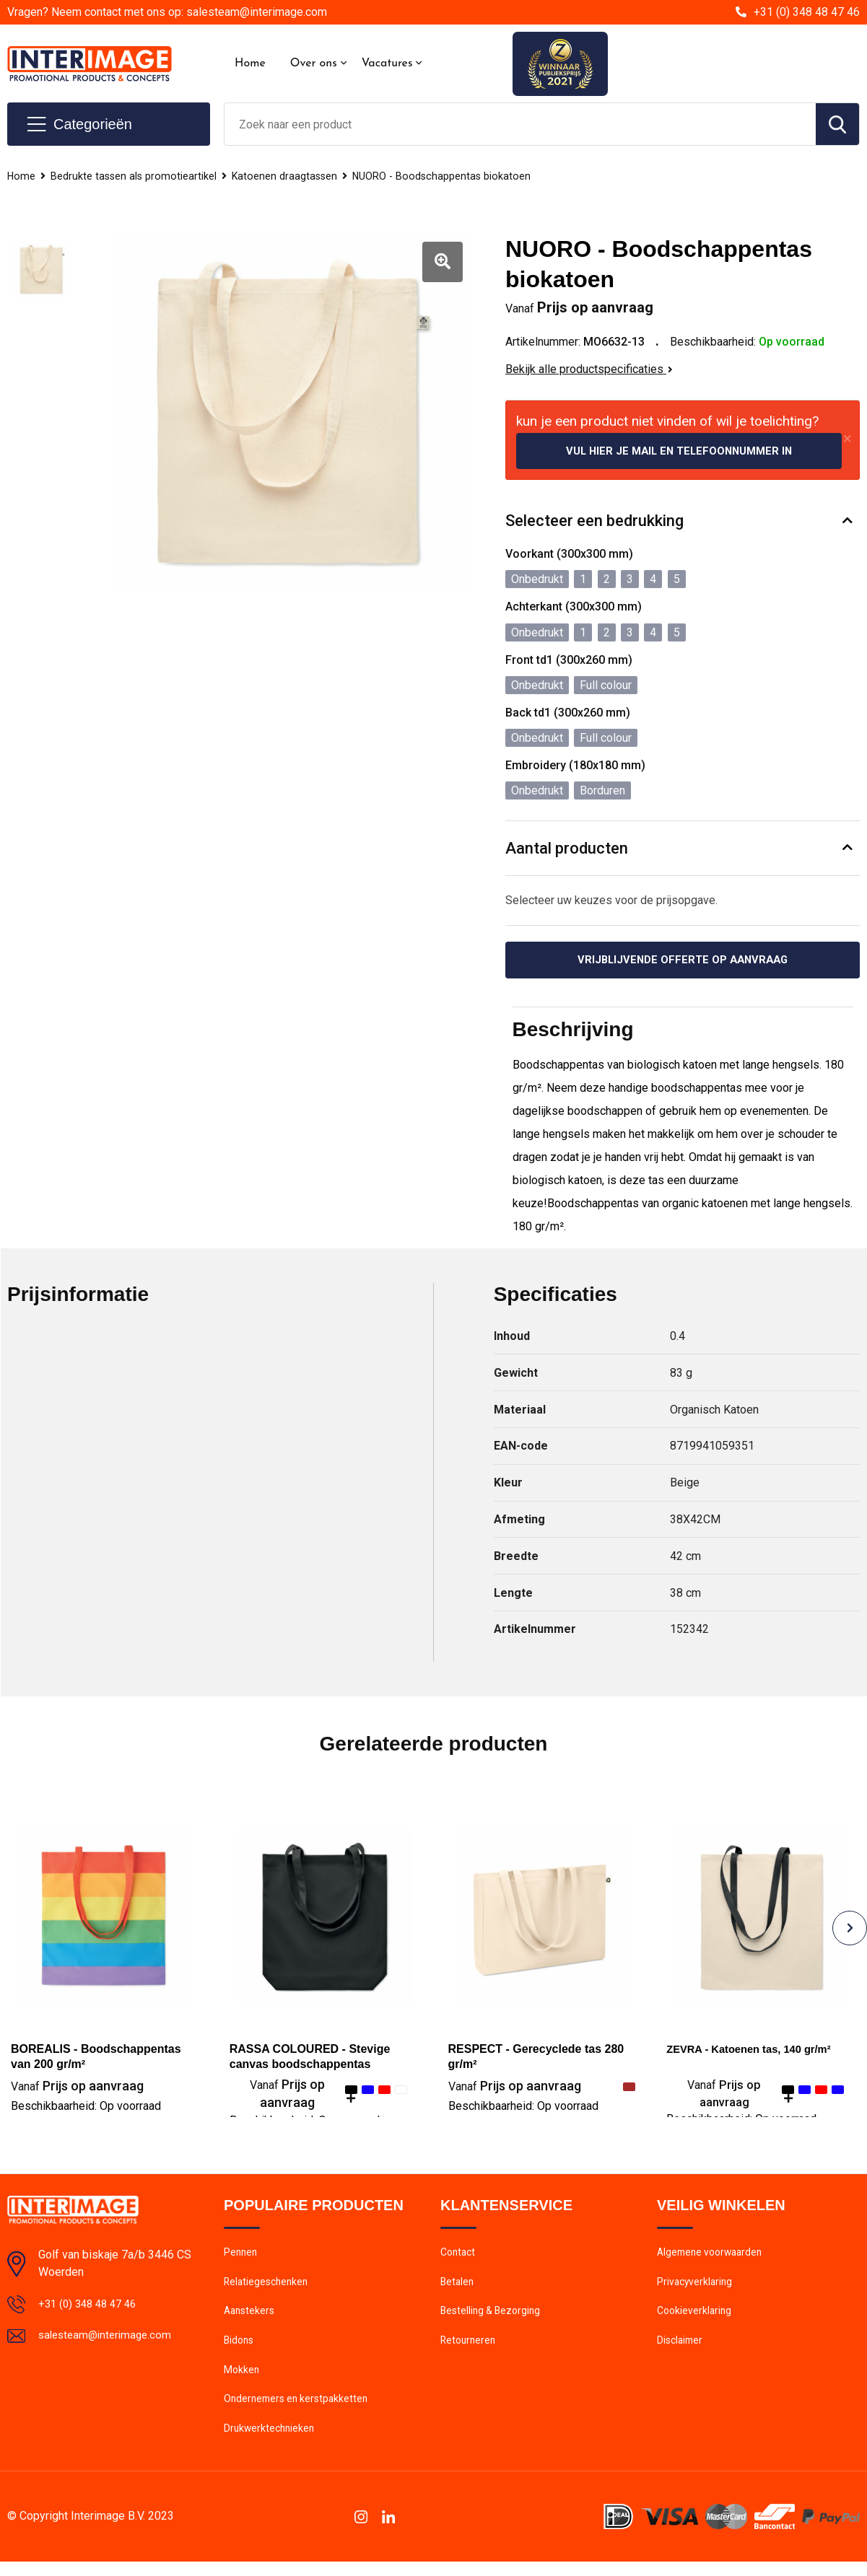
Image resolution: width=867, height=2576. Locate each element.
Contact (459, 2256)
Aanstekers (251, 2318)
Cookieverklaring (696, 2318)
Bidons (240, 2349)
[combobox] (520, 124)
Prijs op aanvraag (77, 2088)
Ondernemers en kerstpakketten (299, 2411)
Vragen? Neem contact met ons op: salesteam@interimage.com (167, 12)
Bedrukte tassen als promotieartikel (136, 176)
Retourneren (469, 2349)
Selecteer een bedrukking (594, 522)
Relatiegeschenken (268, 2287)
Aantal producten (566, 849)
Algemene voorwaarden (713, 2256)
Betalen (458, 2287)
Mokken (242, 2380)
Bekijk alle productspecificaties (589, 369)
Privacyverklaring (696, 2287)
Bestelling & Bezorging (493, 2318)
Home (250, 63)
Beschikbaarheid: (86, 2109)
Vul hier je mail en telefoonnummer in (679, 451)
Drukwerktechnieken (271, 2442)
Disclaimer (681, 2349)
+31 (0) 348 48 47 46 (807, 12)
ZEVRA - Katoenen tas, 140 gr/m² (755, 2052)
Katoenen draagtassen (290, 176)
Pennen (241, 2256)
